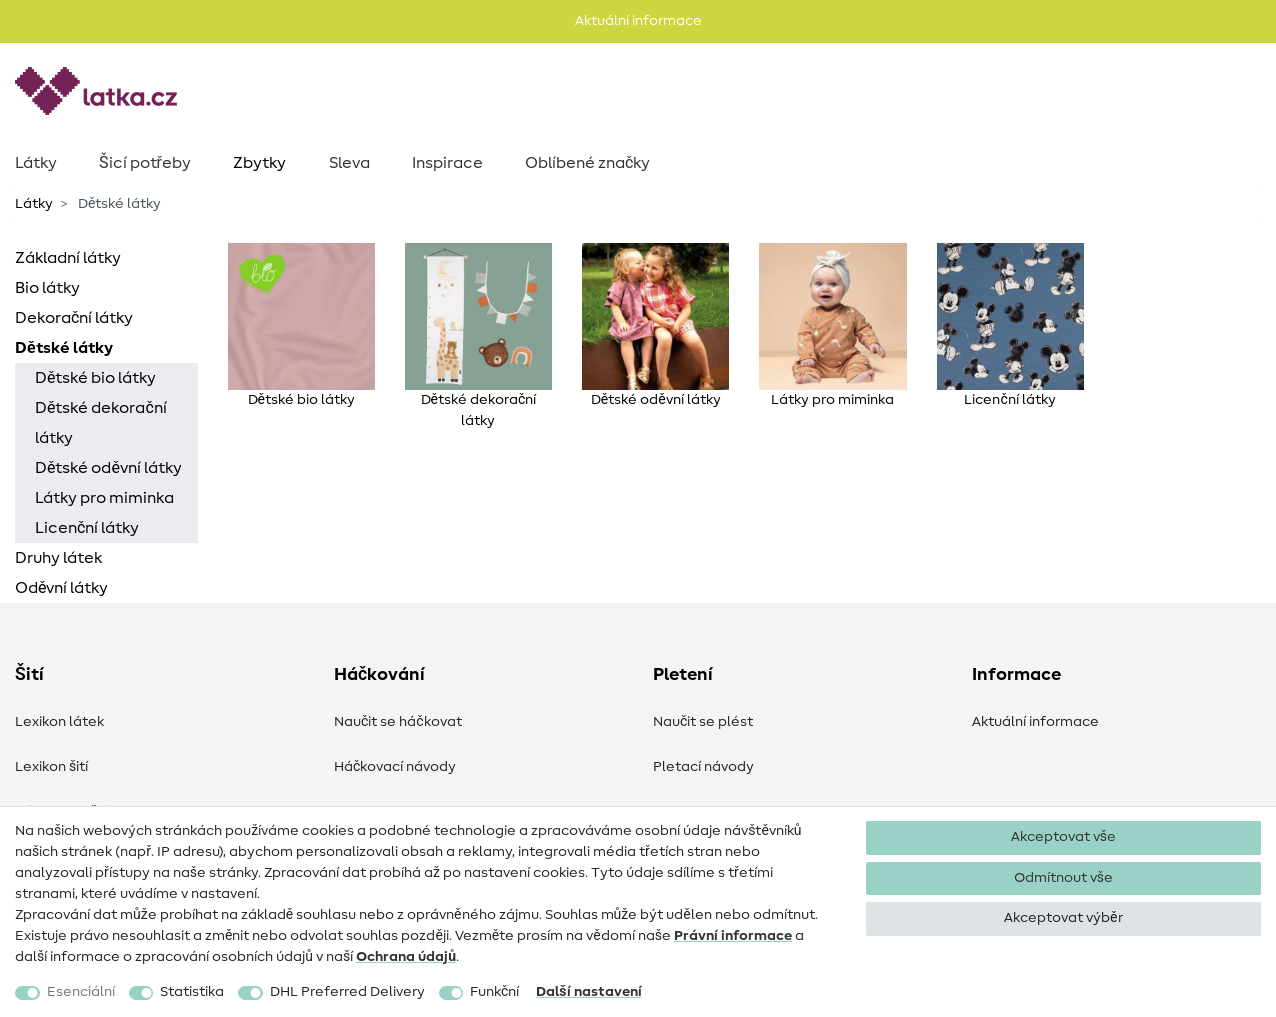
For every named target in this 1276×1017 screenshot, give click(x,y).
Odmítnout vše (1063, 878)
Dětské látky (64, 348)
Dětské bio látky (95, 378)
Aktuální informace (1035, 722)
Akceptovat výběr (1063, 918)
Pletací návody (703, 767)
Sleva (349, 163)
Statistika (192, 992)
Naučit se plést (703, 722)
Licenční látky (87, 528)
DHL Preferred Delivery (347, 992)
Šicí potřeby (145, 163)
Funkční (494, 992)
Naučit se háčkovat (398, 722)
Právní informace (733, 936)
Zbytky (259, 163)
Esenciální (81, 992)
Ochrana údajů (406, 957)
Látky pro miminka (104, 498)
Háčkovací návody (395, 767)
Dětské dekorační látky (101, 423)
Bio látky (47, 288)
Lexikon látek (59, 722)
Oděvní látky (61, 588)
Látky (36, 163)
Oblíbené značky (587, 163)
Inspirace (447, 163)
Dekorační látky (74, 318)
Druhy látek (58, 558)
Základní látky (68, 258)
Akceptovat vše (1063, 837)
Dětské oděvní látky (108, 468)
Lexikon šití (51, 767)
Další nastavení (588, 992)
